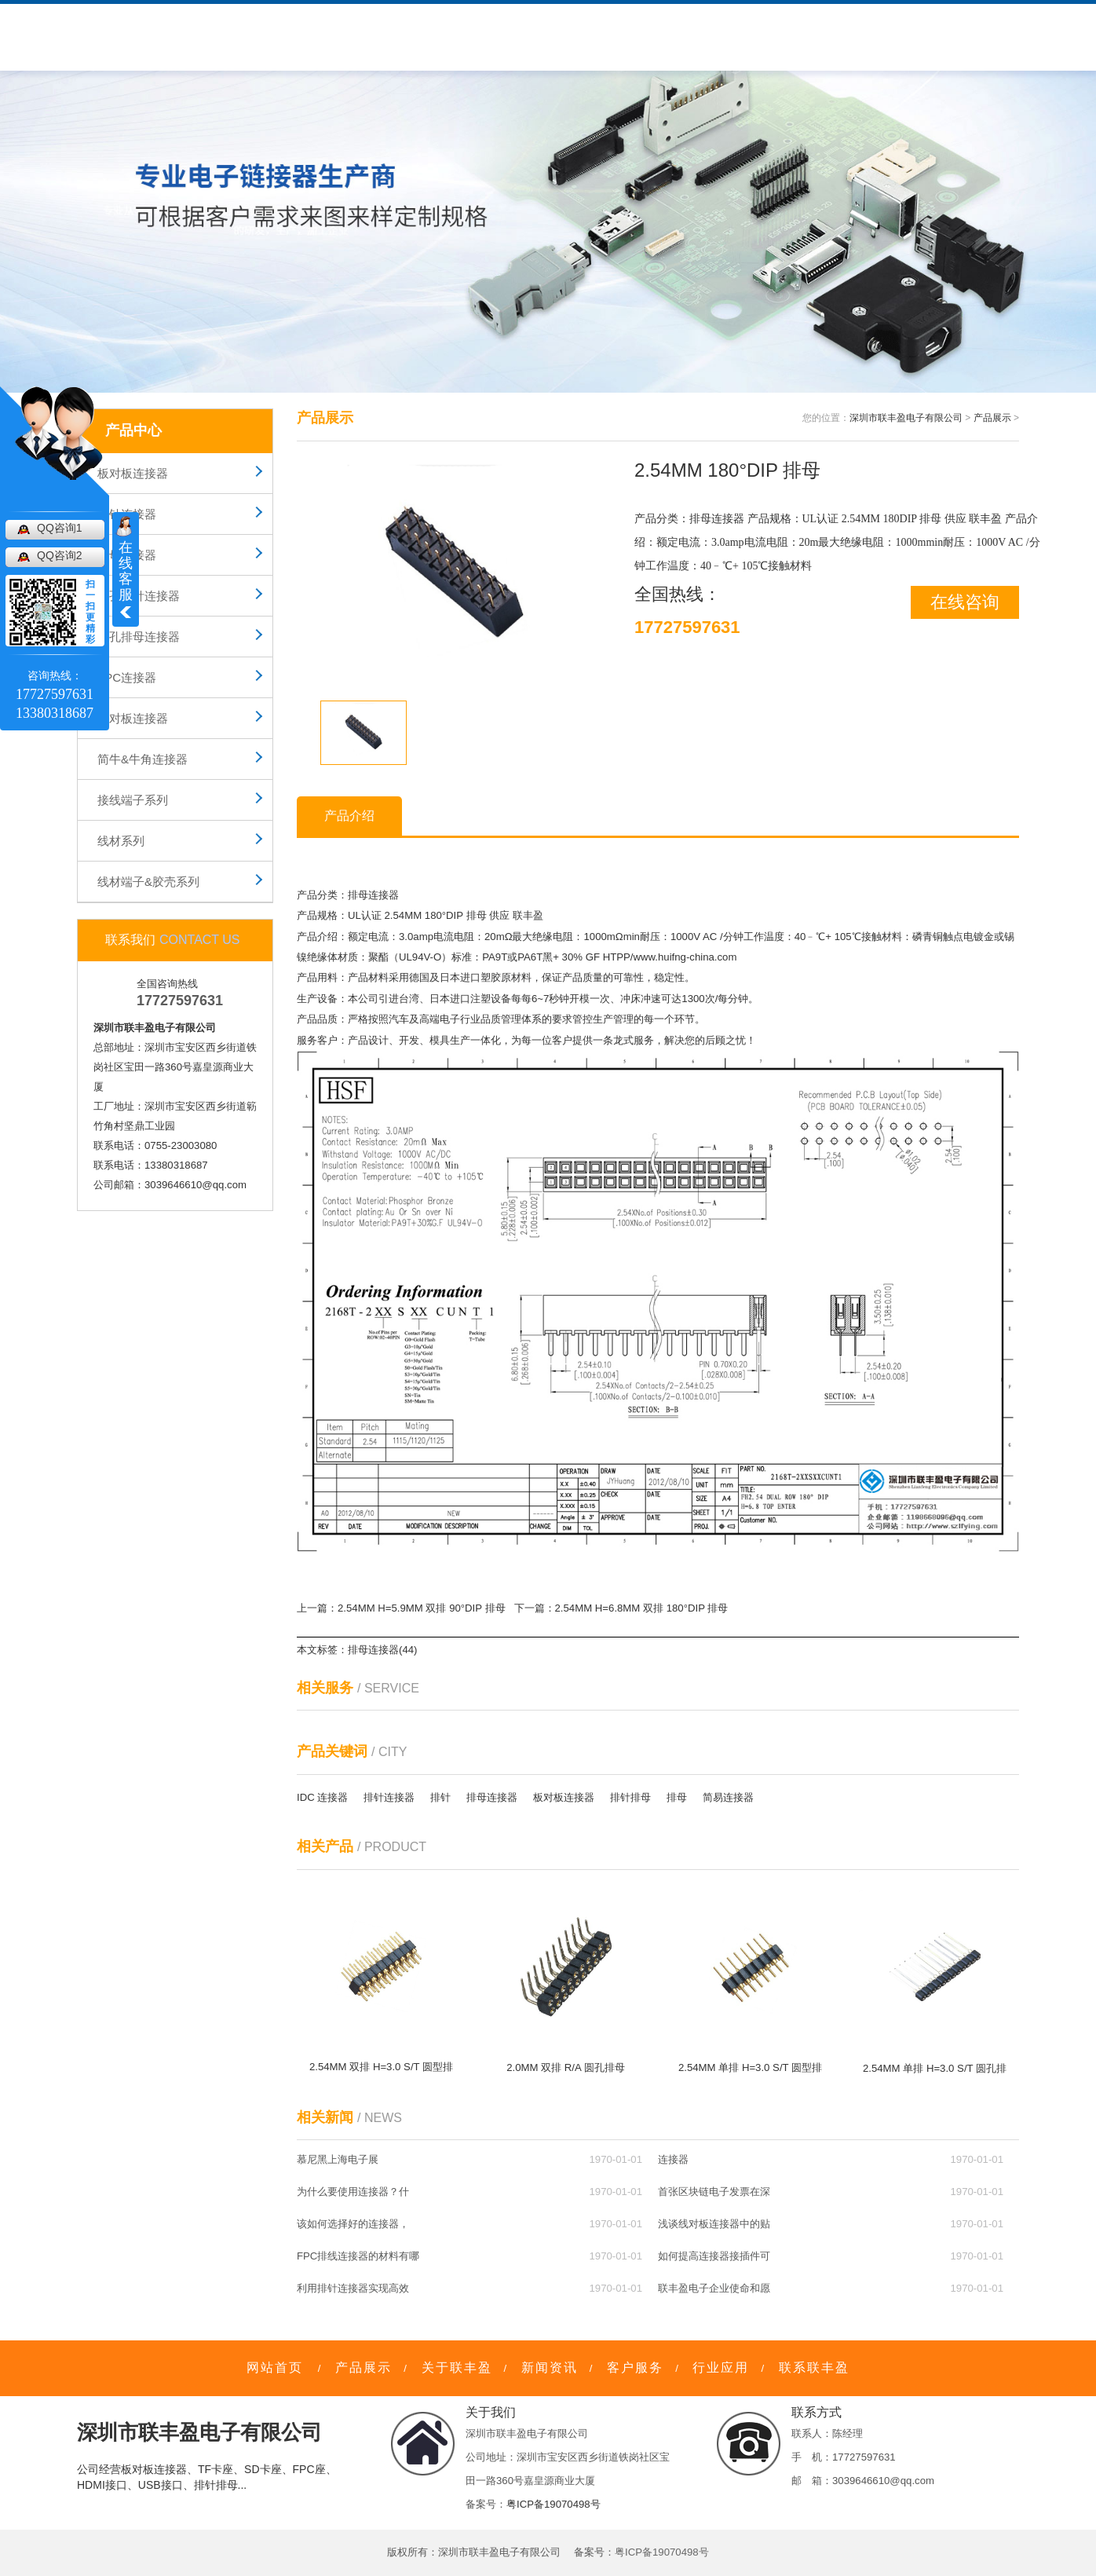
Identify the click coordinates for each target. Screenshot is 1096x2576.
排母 (476, 915)
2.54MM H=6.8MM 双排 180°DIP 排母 (642, 1608)
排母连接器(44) (382, 1650)
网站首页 (275, 2367)
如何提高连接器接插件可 (714, 2256)
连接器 (673, 2159)
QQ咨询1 (59, 527)
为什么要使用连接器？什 (353, 2191)
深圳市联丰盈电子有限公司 (906, 417)
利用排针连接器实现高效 (353, 2288)
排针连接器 (126, 514)
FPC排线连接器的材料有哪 (358, 2256)
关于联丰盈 (335, 36)
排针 (440, 1797)
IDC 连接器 (322, 1797)
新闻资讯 (505, 36)
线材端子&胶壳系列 (148, 881)
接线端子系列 (132, 800)
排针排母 (630, 1797)
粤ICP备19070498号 (553, 2504)
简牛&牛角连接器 (142, 759)
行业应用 (586, 36)
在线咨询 (964, 602)
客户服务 (423, 36)
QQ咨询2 (59, 555)
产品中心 (247, 36)
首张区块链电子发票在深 (714, 2191)
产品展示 (992, 417)
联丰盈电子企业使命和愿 (714, 2288)
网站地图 (906, 12)
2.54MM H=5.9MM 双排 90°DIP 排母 (422, 1608)
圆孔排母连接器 (138, 636)
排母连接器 (126, 555)
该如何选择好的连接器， (353, 2224)
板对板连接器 (132, 473)
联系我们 (668, 36)
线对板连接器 (132, 718)
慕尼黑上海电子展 (337, 2159)
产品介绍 (349, 815)
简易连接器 (728, 1797)
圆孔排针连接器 (138, 595)
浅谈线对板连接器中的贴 (714, 2224)
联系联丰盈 (814, 2367)
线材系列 (120, 840)
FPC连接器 (126, 677)
